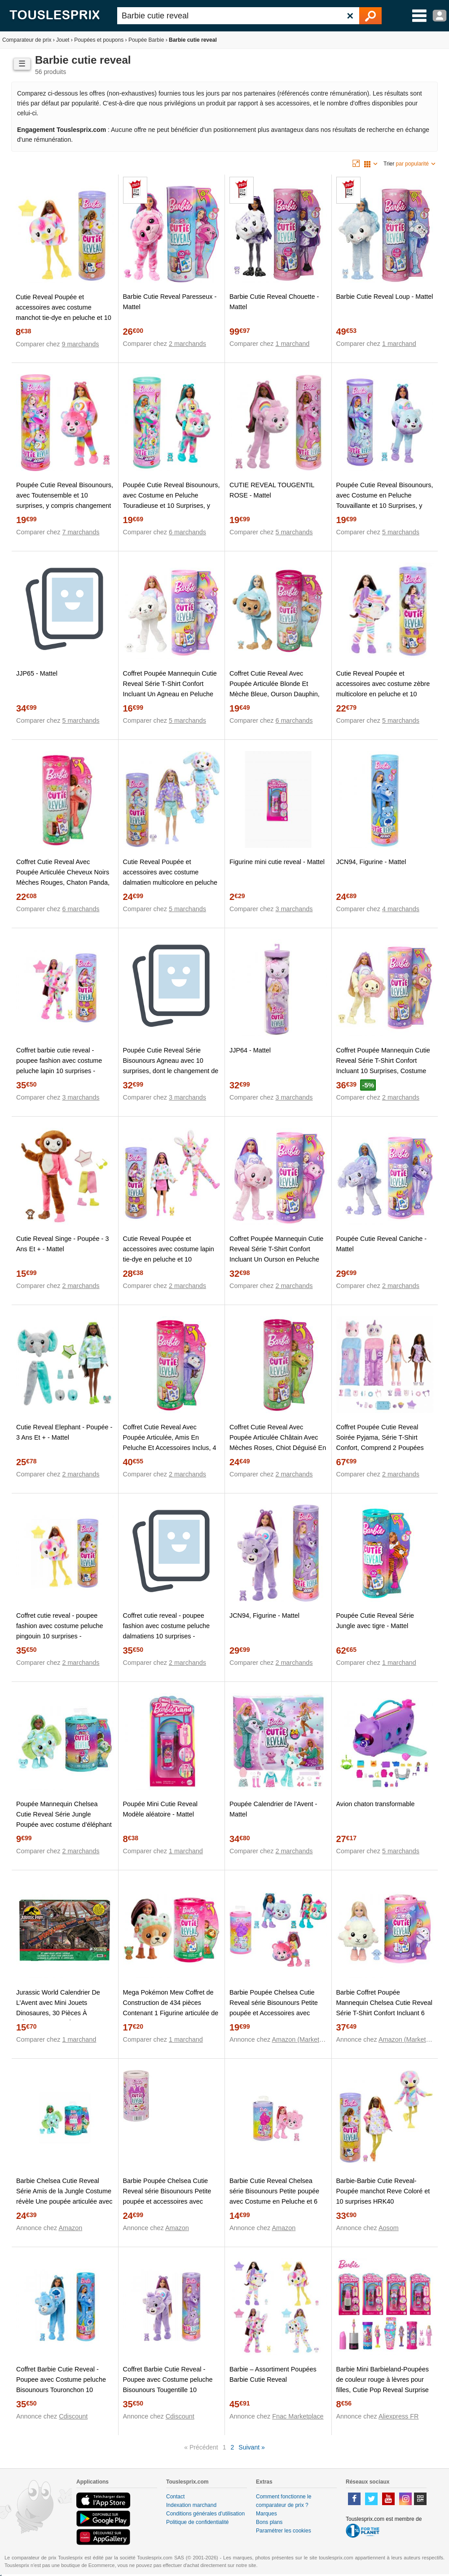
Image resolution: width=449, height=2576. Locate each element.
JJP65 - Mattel (36, 673)
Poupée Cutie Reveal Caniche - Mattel (381, 1244)
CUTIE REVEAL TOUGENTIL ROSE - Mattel (271, 490)
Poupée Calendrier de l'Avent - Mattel (273, 1809)
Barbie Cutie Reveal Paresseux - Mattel (170, 301)
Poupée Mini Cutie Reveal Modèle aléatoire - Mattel (160, 1809)
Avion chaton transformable (375, 1804)
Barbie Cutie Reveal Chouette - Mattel (274, 301)
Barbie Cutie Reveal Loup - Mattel (384, 296)
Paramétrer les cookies (283, 2531)
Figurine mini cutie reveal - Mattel (277, 861)
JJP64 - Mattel (250, 1050)
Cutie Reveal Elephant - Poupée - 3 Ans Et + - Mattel (64, 1432)
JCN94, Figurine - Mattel (371, 861)
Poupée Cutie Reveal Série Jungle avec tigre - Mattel (375, 1620)
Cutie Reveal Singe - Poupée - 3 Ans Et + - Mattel (62, 1244)
